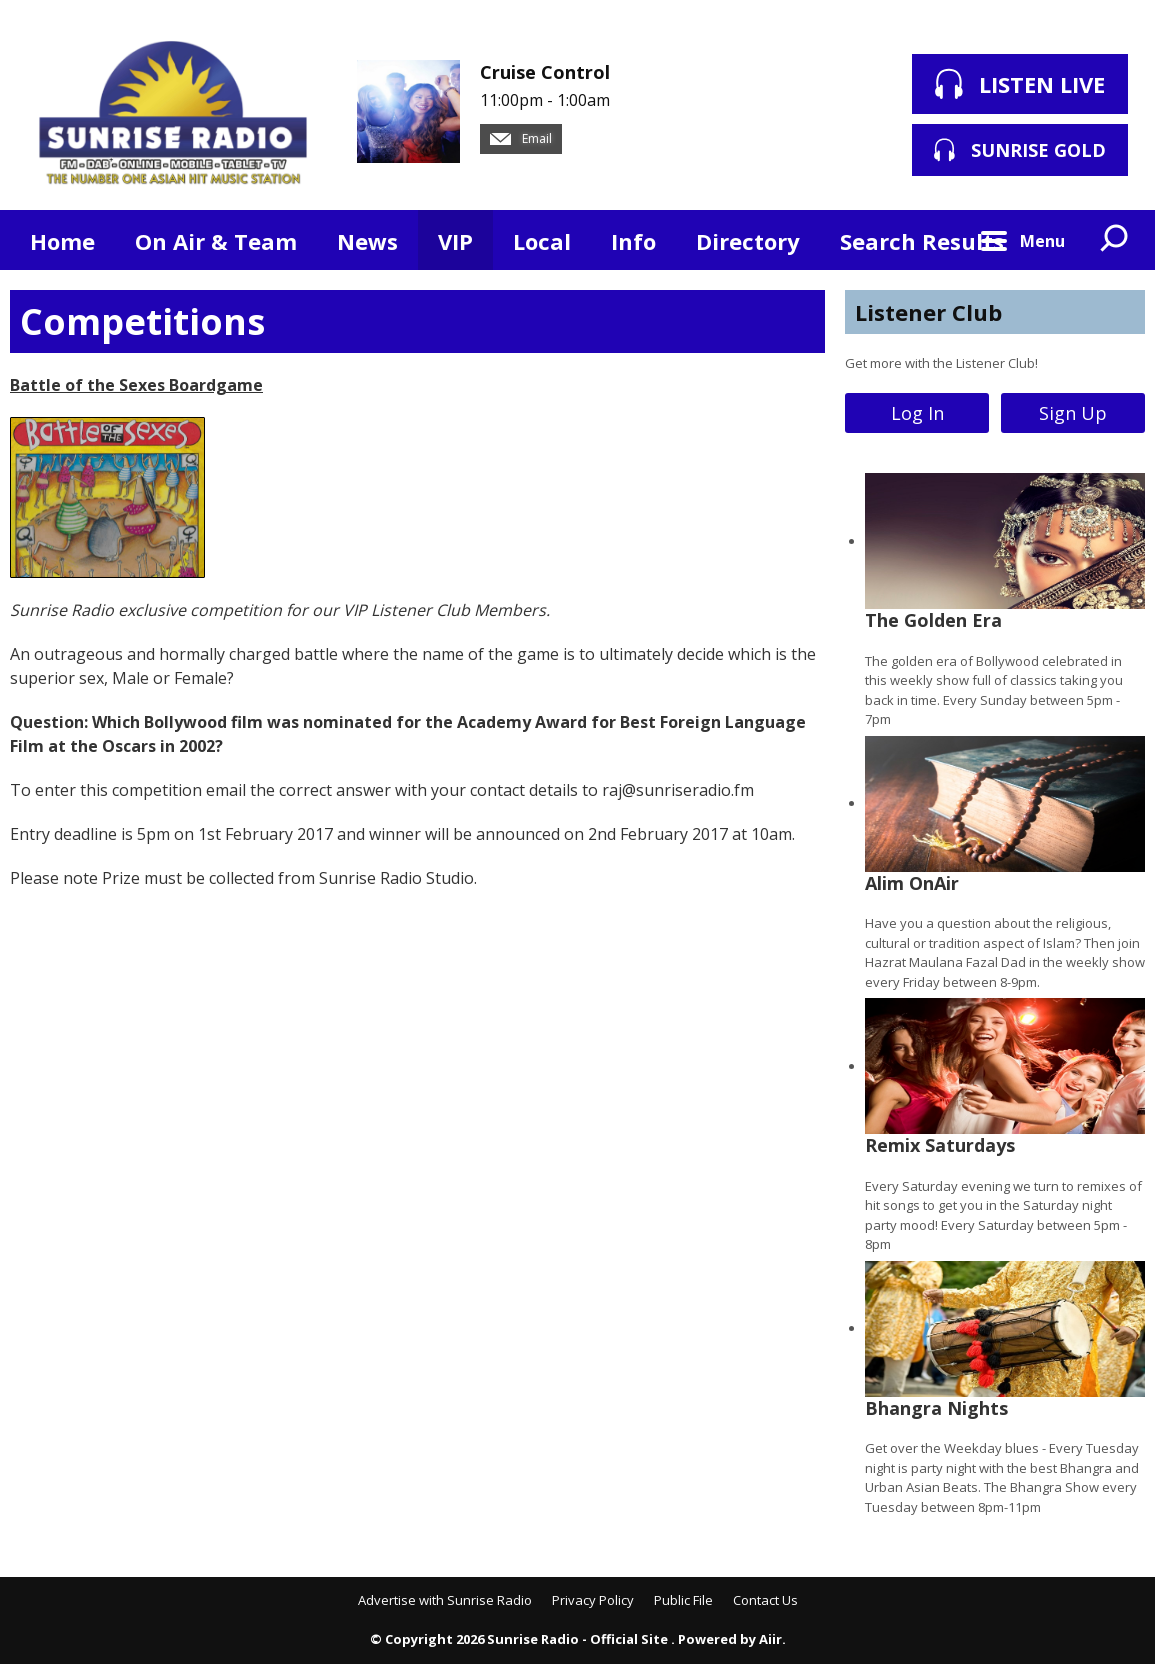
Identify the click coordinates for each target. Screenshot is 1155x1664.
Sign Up (1073, 413)
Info (633, 241)
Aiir (770, 1639)
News (367, 241)
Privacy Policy (593, 1600)
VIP (455, 241)
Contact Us (765, 1600)
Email (521, 138)
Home (62, 241)
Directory (748, 241)
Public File (683, 1600)
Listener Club (928, 312)
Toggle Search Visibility (1115, 240)
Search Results (922, 241)
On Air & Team (216, 241)
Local (542, 241)
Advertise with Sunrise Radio (445, 1600)
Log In (917, 413)
